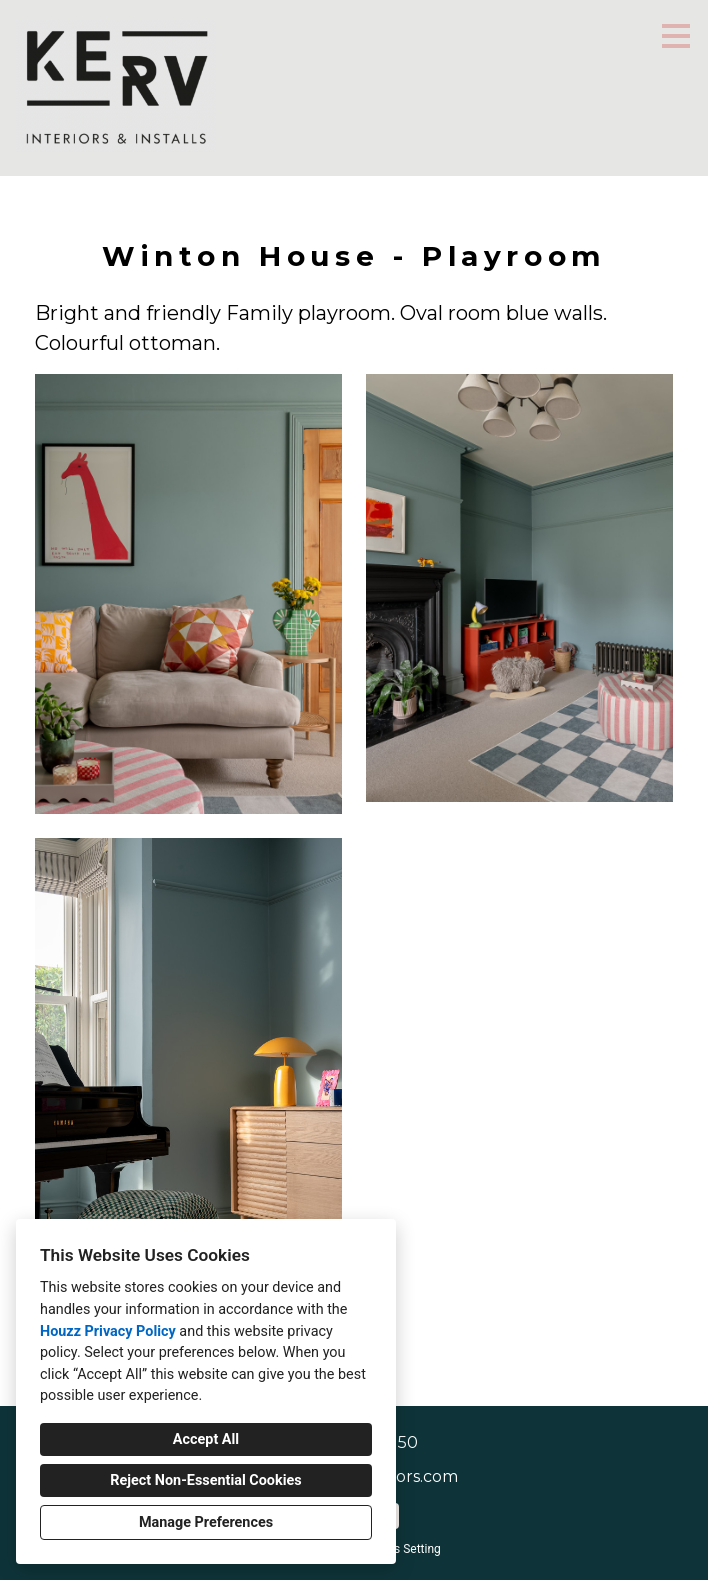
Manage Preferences (206, 1522)
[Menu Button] (676, 36)
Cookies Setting (399, 1549)
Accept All (206, 1439)
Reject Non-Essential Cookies (205, 1480)
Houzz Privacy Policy (108, 1331)
